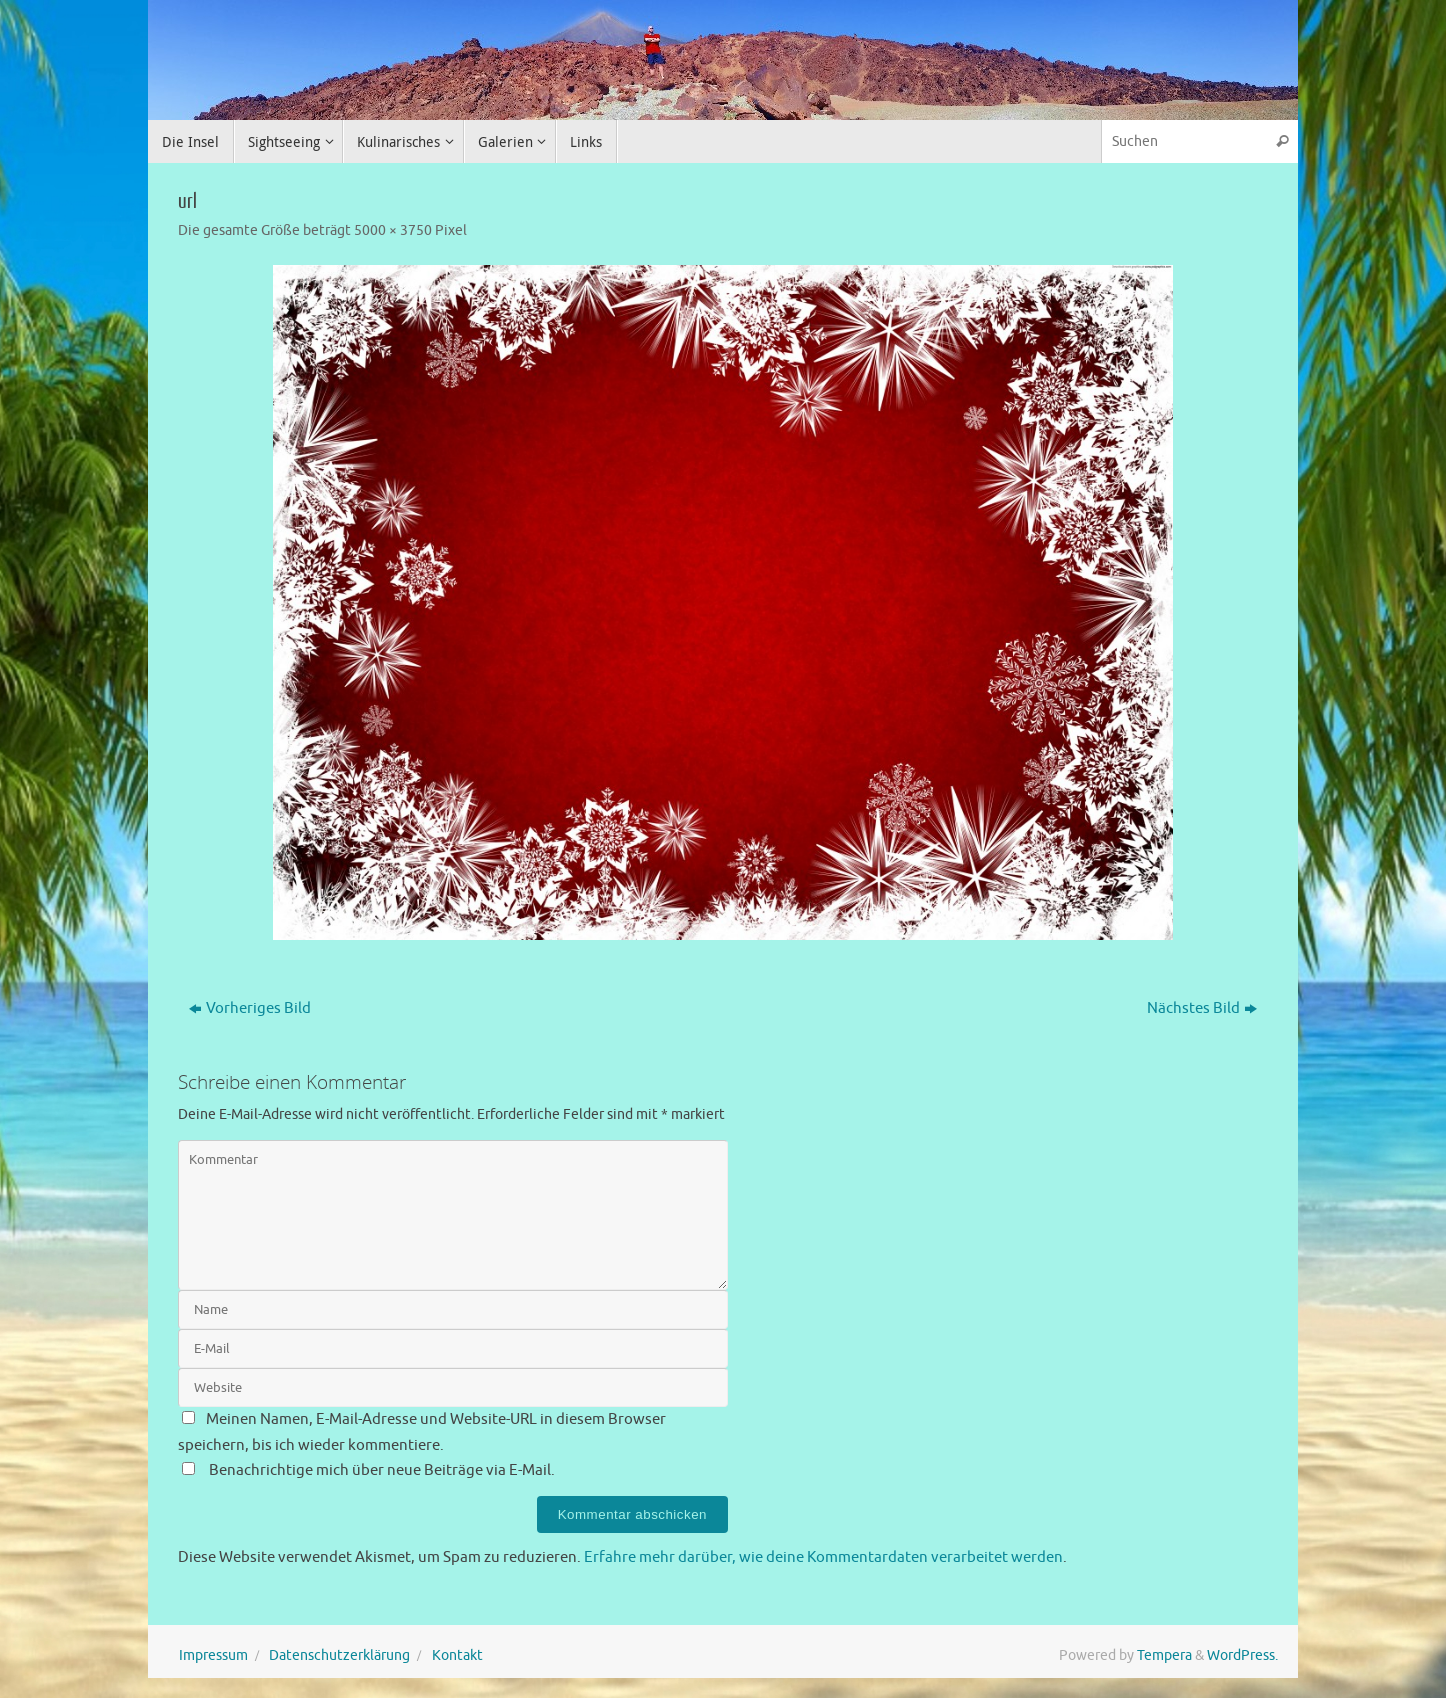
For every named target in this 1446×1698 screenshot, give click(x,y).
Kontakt (457, 1655)
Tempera (1164, 1655)
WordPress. (1242, 1655)
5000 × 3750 (393, 230)
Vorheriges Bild (250, 1008)
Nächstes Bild (1202, 1008)
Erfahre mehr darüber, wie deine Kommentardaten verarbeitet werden (823, 1557)
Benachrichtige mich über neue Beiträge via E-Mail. (382, 1470)
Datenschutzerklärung (339, 1655)
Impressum (213, 1655)
